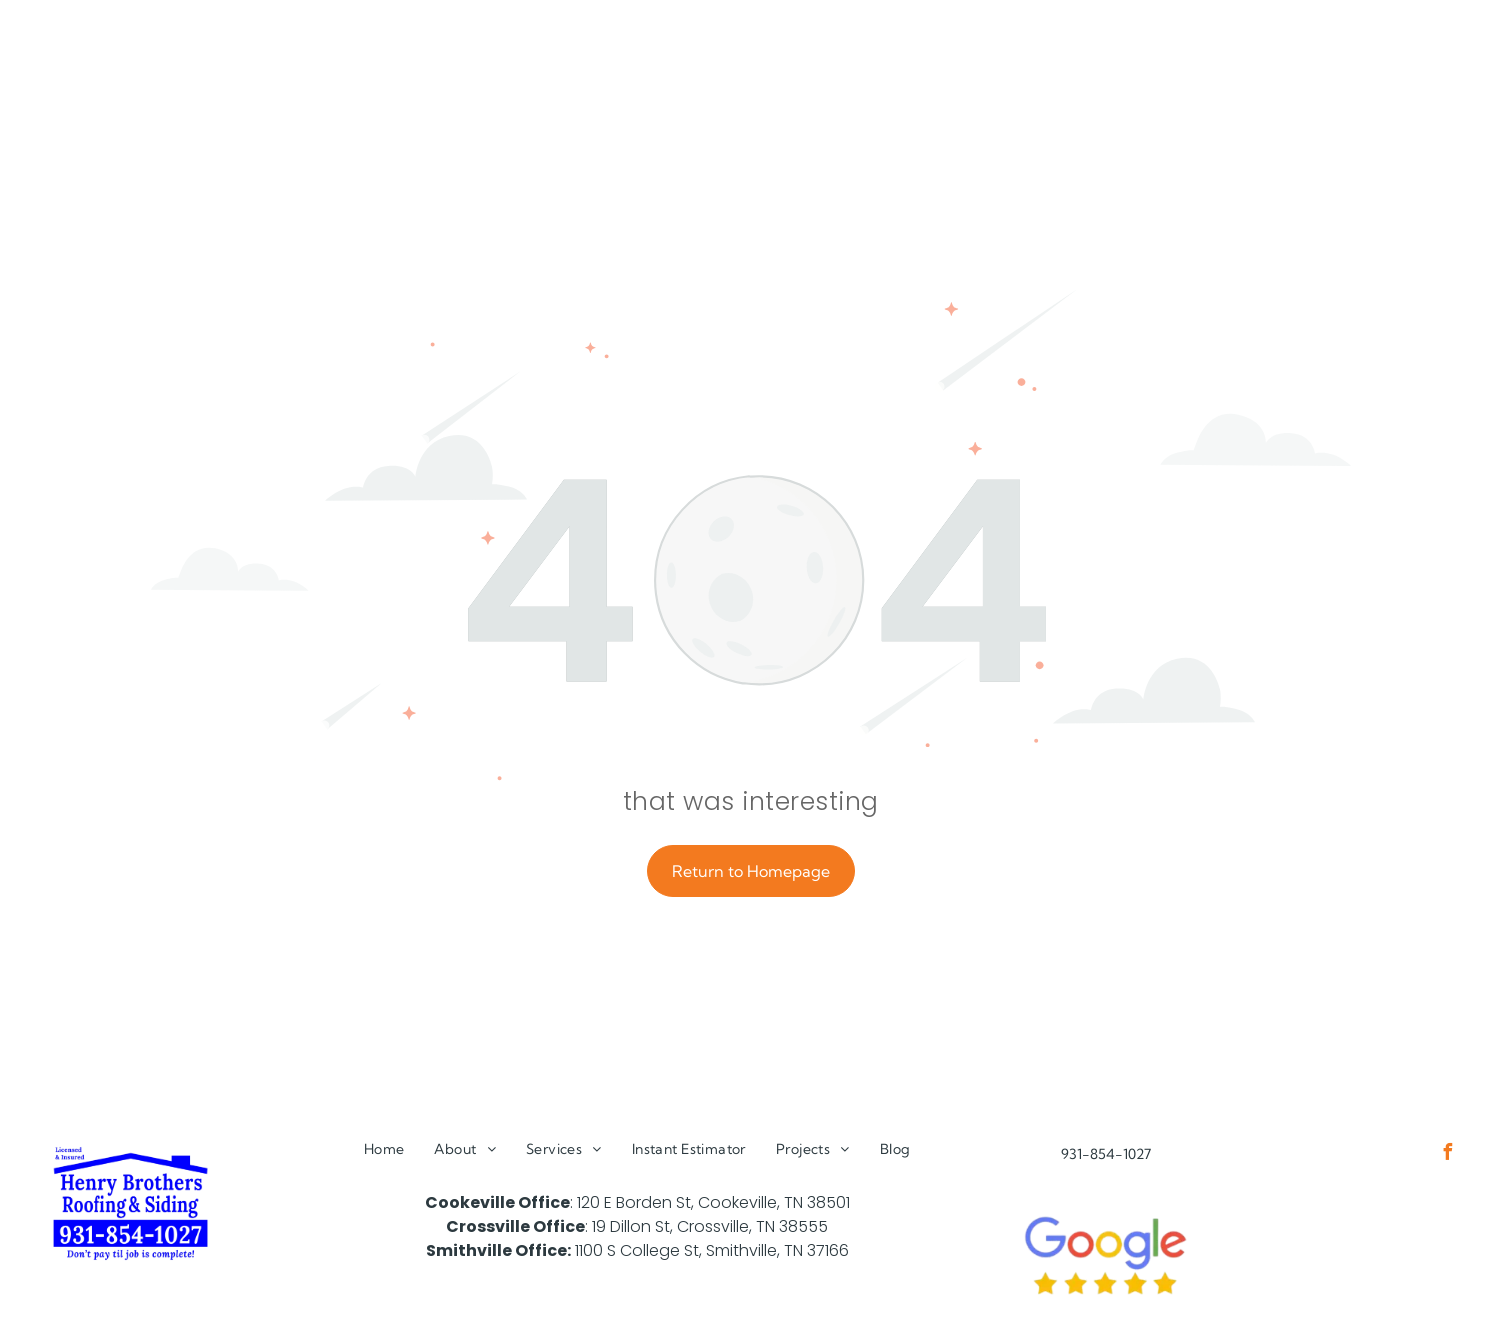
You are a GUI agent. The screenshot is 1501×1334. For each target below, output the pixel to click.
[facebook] (1448, 1154)
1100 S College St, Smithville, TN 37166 (712, 1250)
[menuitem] (384, 1149)
